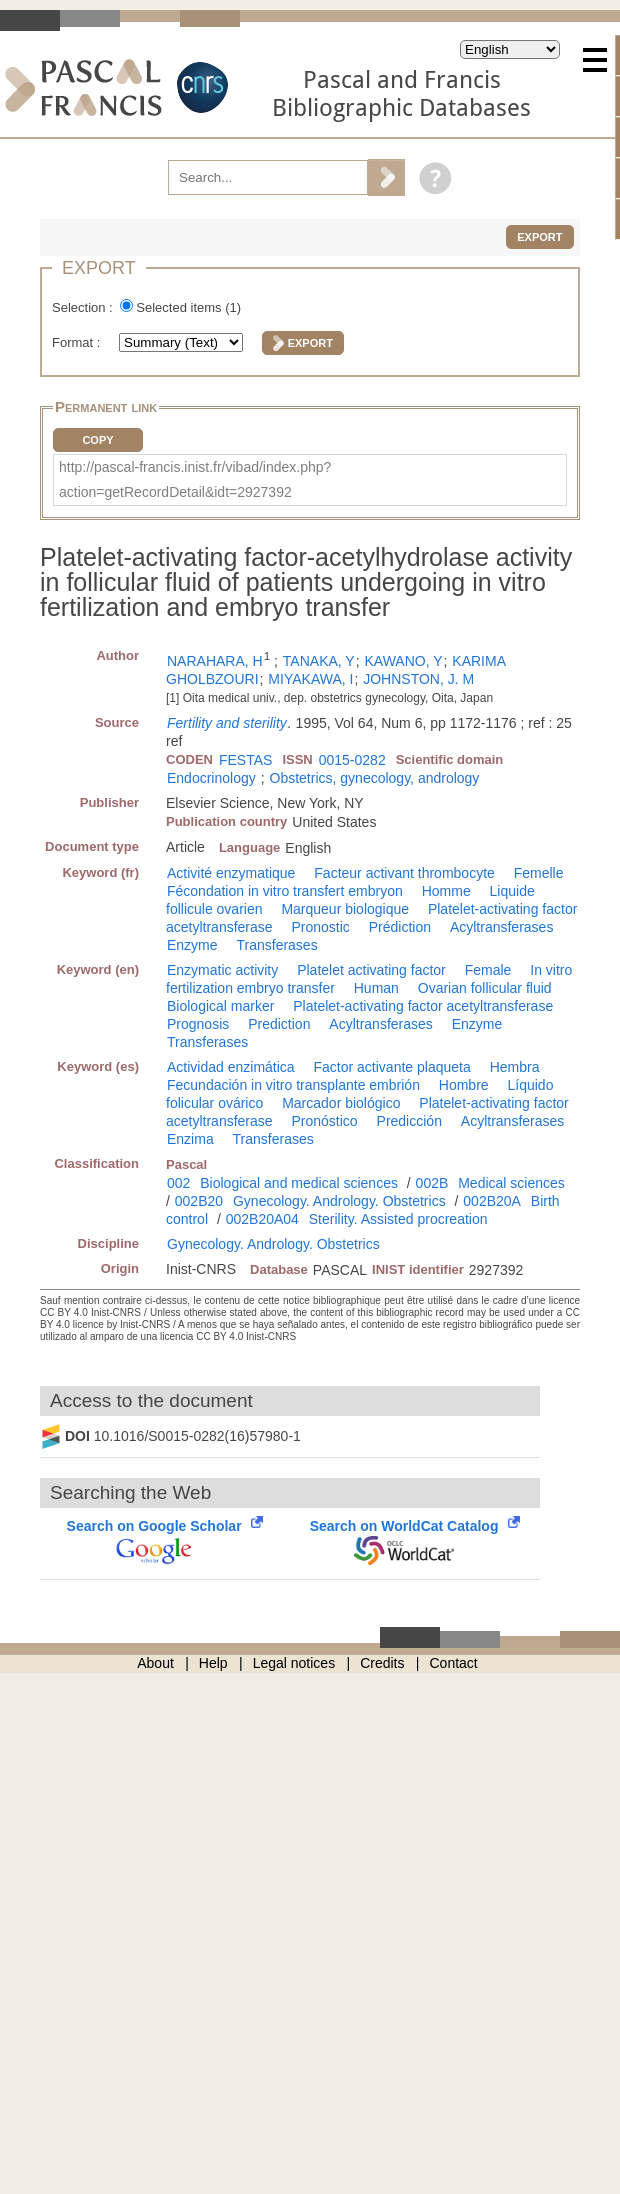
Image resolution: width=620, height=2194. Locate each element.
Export (539, 237)
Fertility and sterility (227, 723)
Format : (78, 342)
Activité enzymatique (231, 873)
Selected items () (188, 307)
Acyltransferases (501, 927)
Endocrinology (211, 778)
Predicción (409, 1121)
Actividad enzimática (231, 1067)
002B (432, 1183)
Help (213, 1663)
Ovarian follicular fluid (485, 988)
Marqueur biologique (345, 909)
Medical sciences (511, 1183)
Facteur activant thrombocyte (404, 873)
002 (178, 1183)
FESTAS (245, 760)
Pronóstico (325, 1121)
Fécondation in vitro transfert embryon (285, 891)
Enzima (190, 1139)
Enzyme (192, 945)
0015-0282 (352, 760)
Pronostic (321, 927)
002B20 (199, 1201)
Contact (454, 1663)
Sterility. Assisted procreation (398, 1219)
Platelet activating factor (371, 970)
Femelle (539, 873)
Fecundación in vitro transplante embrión (293, 1085)
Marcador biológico (341, 1103)
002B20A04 (262, 1219)
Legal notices (294, 1663)
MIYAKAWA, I (310, 679)
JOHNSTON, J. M (418, 679)
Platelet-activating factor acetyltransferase (423, 1006)
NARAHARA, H (215, 661)
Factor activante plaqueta (392, 1067)
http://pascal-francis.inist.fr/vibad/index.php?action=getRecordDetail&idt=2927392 (195, 479)
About (155, 1663)
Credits (382, 1663)
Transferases (276, 945)
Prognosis (198, 1024)
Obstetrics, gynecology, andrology (375, 778)
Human (376, 988)
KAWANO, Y (403, 661)
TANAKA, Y (319, 661)
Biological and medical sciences (299, 1183)
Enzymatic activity (222, 970)
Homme (446, 891)
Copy (97, 440)
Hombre (464, 1085)
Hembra (515, 1067)
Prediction (279, 1024)
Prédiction (400, 927)
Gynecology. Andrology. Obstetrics (339, 1201)
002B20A (492, 1201)
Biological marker (220, 1006)
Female (488, 970)
